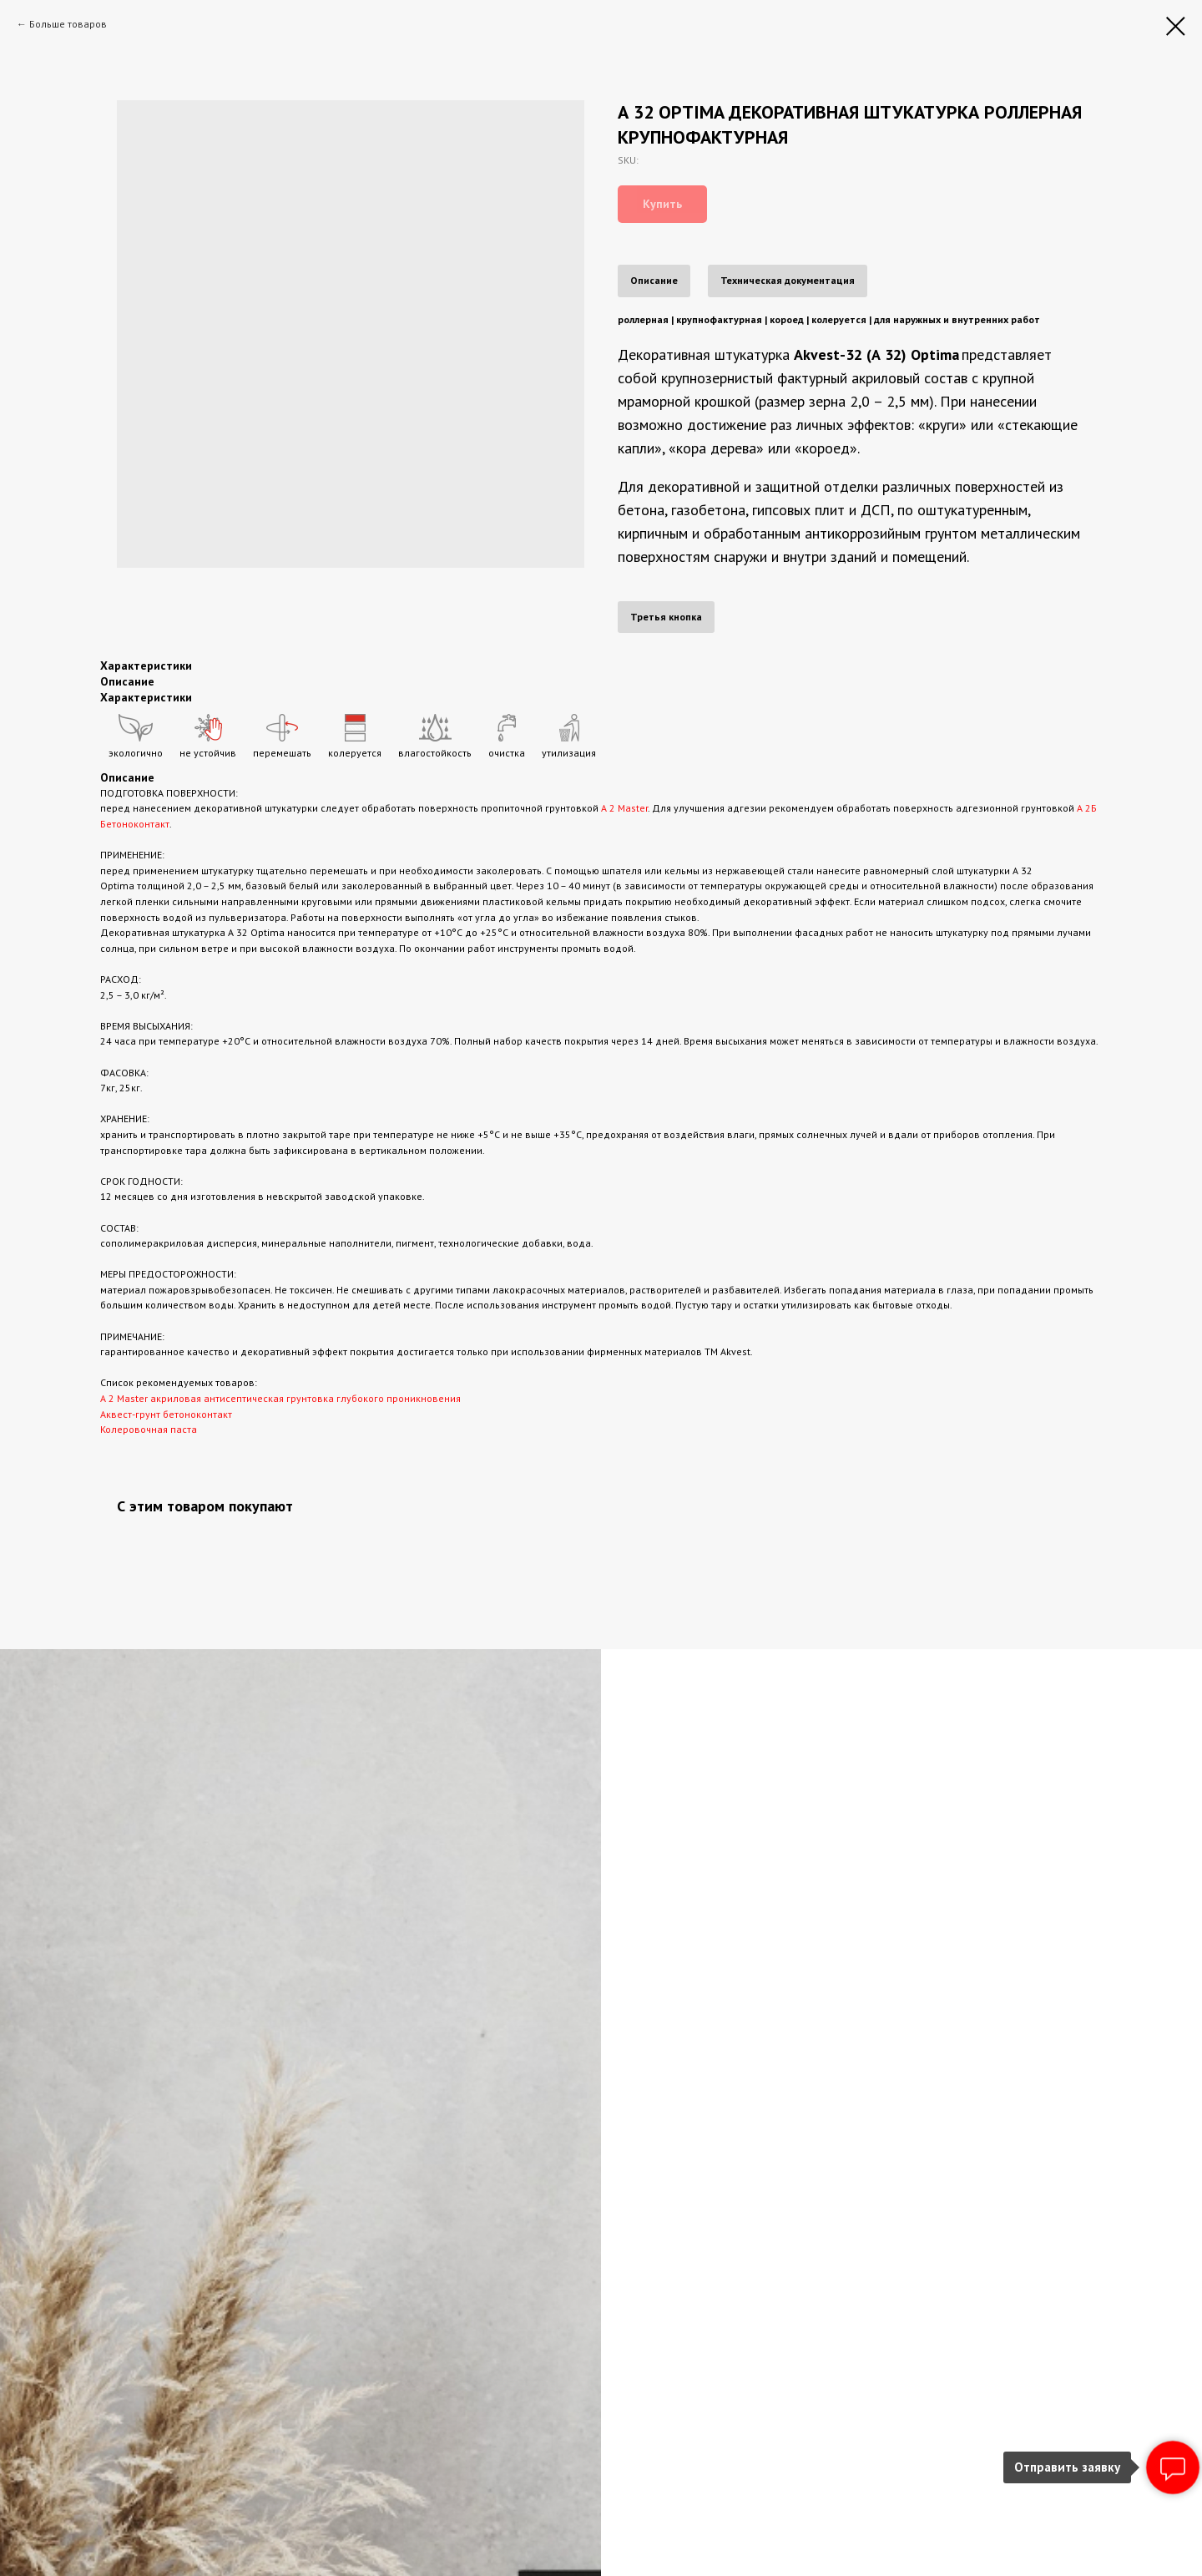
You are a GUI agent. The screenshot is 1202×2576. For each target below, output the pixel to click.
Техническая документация (787, 280)
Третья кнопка (666, 616)
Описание (654, 280)
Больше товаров (68, 24)
